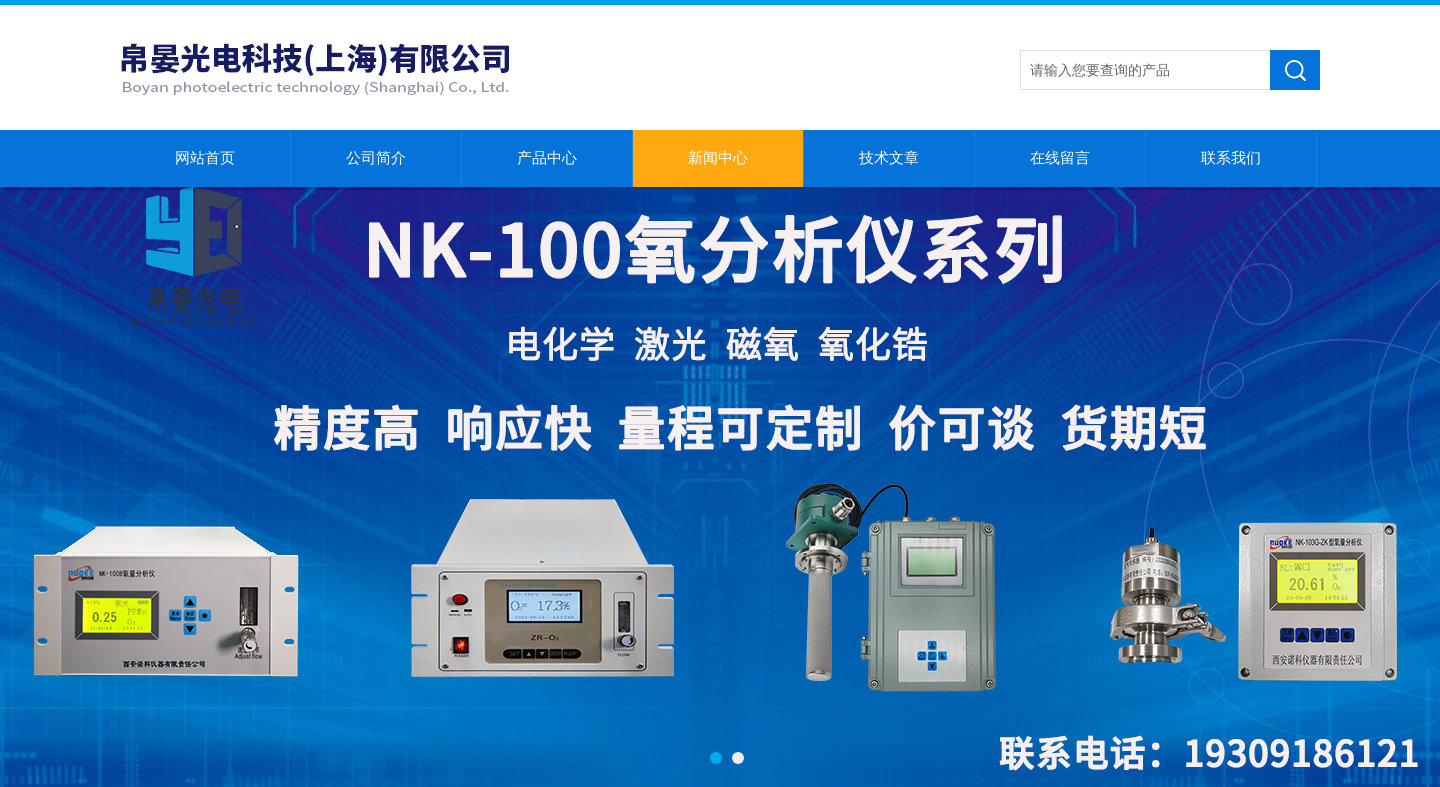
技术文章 (889, 158)
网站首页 (205, 158)
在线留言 (1060, 158)
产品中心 (547, 158)
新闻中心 (718, 158)
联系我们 (1231, 158)
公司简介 (376, 158)
